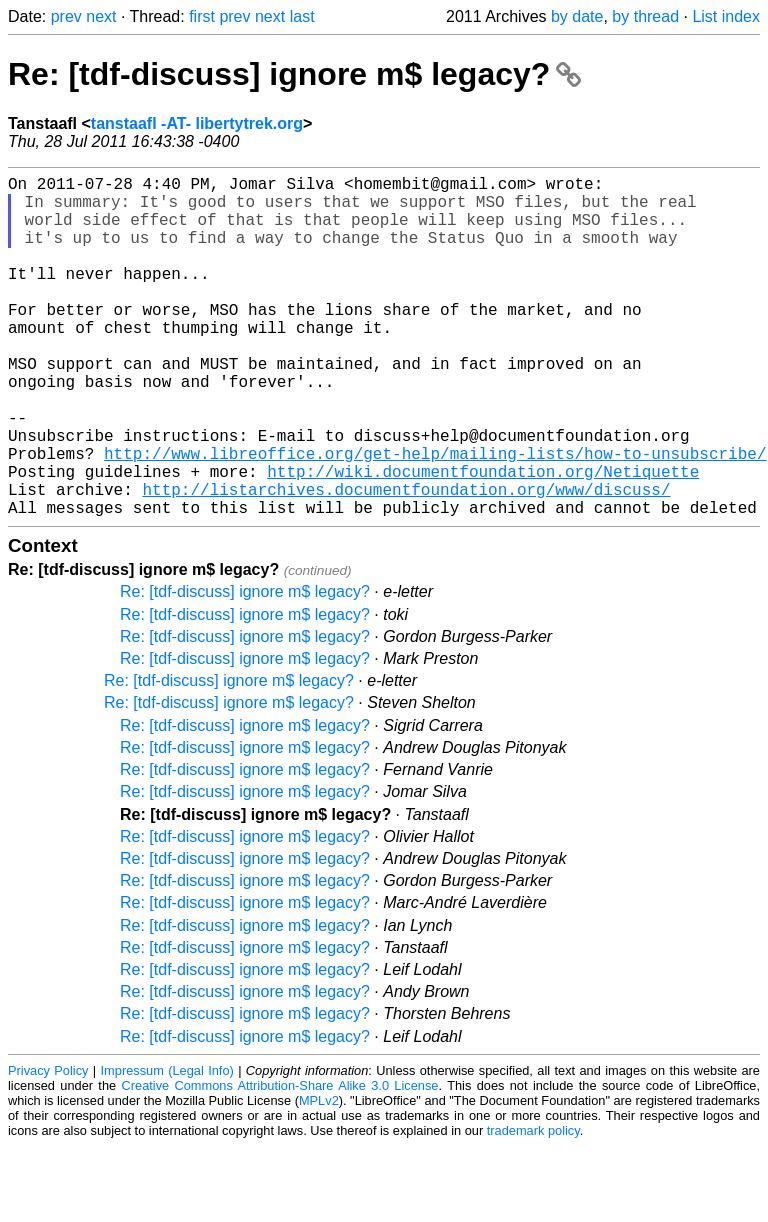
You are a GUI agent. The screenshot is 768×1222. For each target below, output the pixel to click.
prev (66, 16)
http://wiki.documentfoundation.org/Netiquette (483, 539)
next (101, 16)
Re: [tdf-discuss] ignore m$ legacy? (294, 74)
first (202, 16)
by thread (645, 16)
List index (726, 16)
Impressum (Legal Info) (167, 1146)
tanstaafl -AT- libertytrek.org (197, 123)
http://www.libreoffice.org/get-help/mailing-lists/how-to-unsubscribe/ (435, 517)
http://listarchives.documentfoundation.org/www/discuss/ (406, 561)
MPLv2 (319, 1176)
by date (577, 16)
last (302, 16)
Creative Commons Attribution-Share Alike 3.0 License (280, 1161)
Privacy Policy (48, 1146)
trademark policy (533, 1206)
